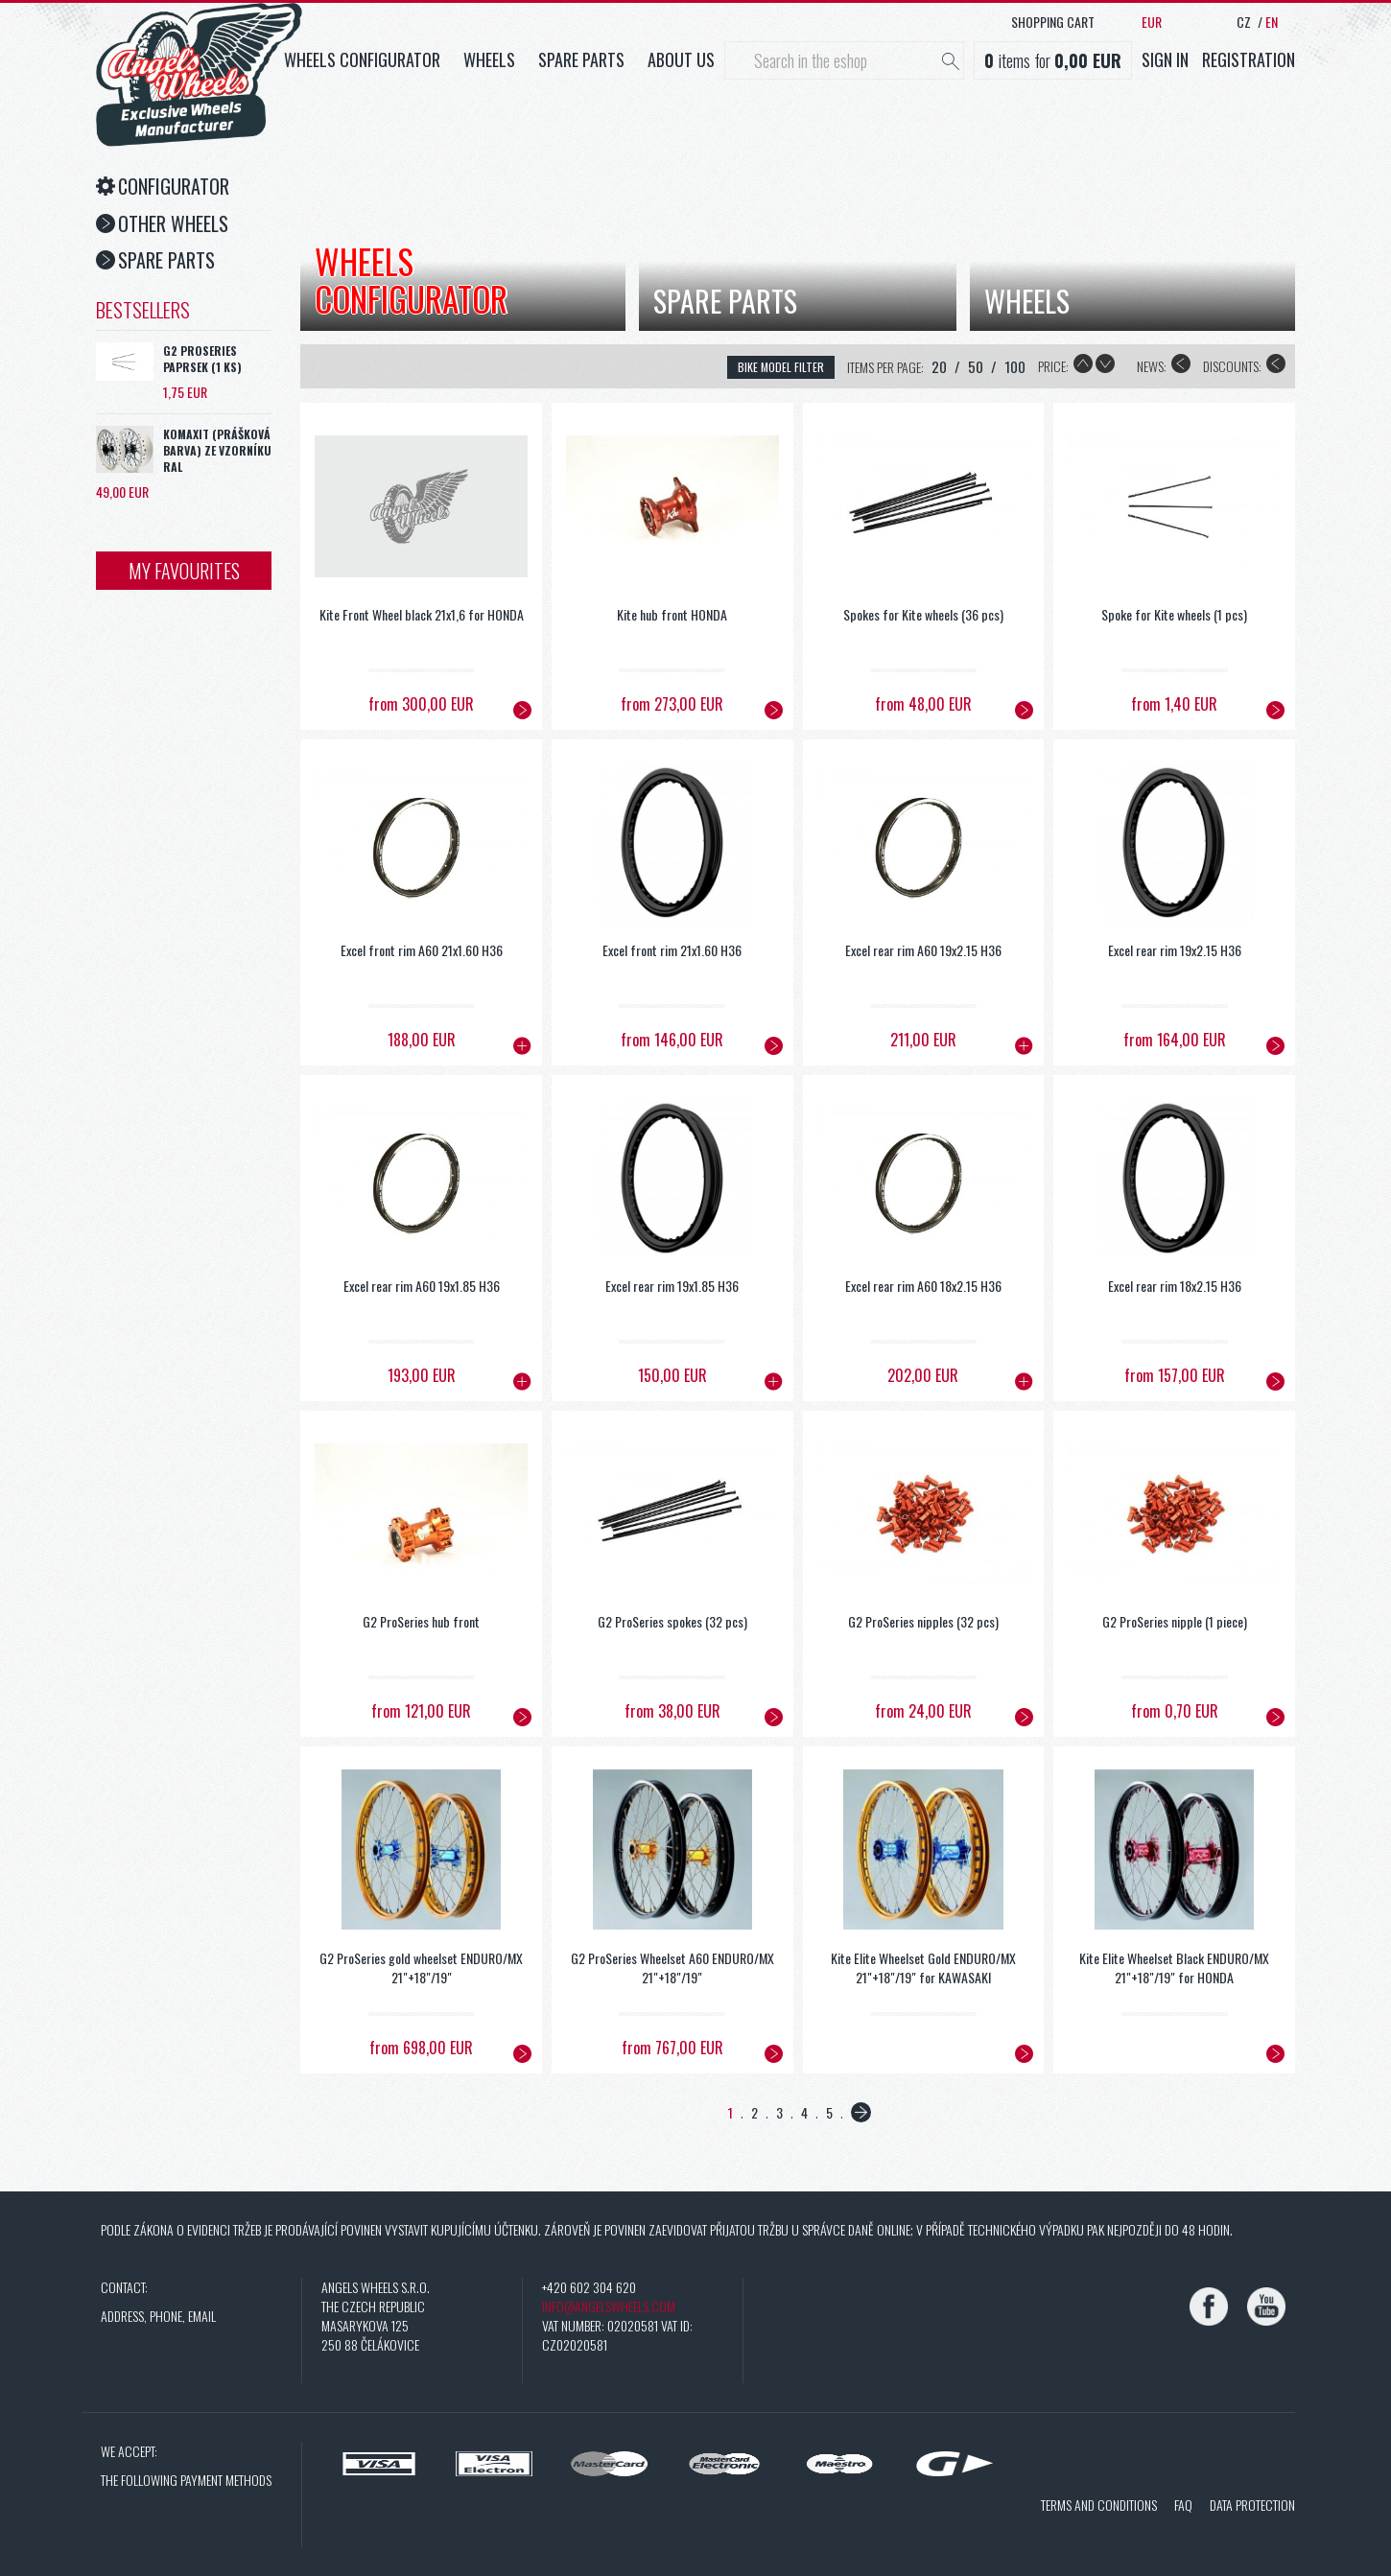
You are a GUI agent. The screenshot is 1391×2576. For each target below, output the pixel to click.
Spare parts (581, 59)
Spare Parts (155, 260)
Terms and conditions (1099, 2504)
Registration (1248, 59)
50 (975, 366)
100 (1015, 366)
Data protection (1252, 2504)
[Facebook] (1209, 2306)
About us (681, 59)
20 (939, 366)
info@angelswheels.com (608, 2306)
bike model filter (781, 367)
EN (1271, 22)
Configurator (162, 186)
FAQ (1183, 2504)
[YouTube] (1266, 2306)
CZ (1244, 22)
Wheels (489, 59)
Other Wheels (162, 223)
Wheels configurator (362, 59)
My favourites (184, 570)
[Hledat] (950, 62)
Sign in (1165, 59)
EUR (1152, 22)
